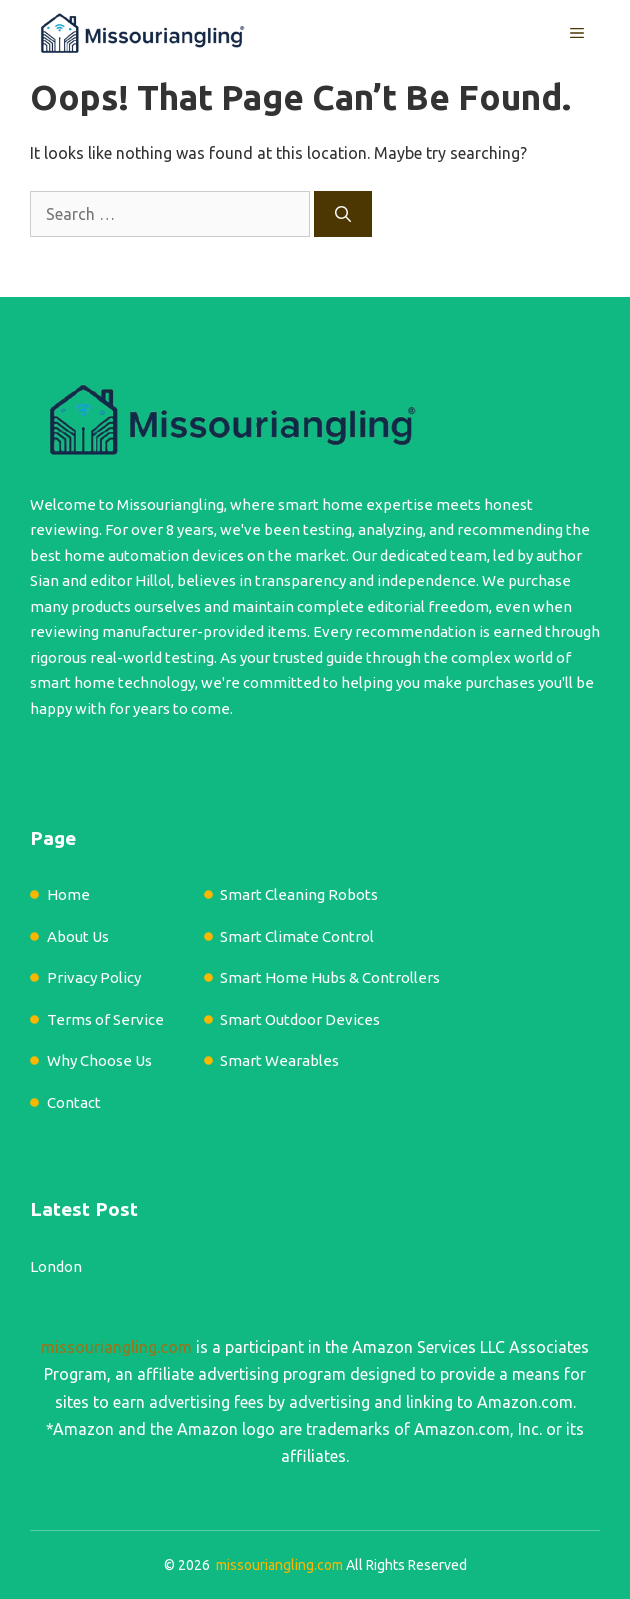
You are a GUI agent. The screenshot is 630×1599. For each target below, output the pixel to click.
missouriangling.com (116, 1347)
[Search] (343, 214)
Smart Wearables (279, 1060)
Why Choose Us (99, 1060)
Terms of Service (105, 1019)
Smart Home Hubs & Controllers (330, 977)
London (56, 1266)
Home (68, 894)
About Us (78, 936)
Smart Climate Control (297, 936)
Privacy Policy (94, 977)
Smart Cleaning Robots (299, 894)
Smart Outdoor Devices (300, 1019)
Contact (74, 1102)
